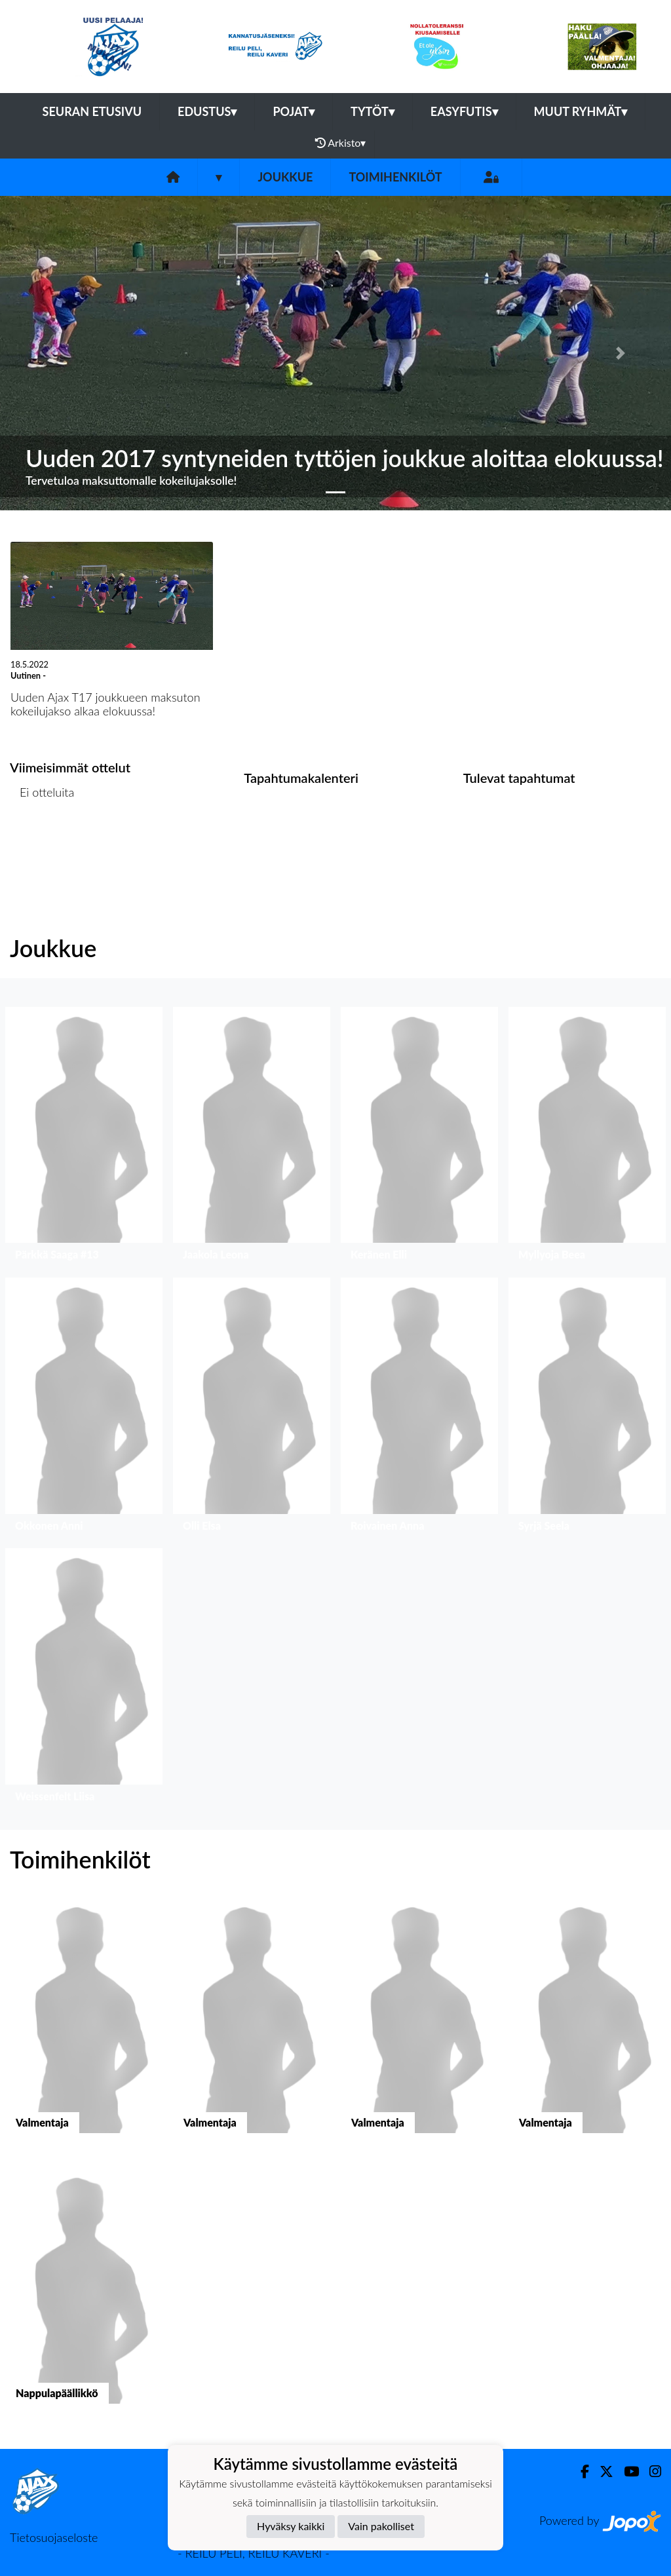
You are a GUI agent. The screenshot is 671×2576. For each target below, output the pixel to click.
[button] (50, 353)
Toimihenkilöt (395, 177)
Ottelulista (42, 843)
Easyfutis (464, 111)
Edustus (207, 111)
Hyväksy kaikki (290, 2526)
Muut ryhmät (581, 111)
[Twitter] (601, 2471)
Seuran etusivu (92, 111)
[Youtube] (626, 2471)
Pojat (294, 111)
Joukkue (285, 177)
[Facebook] (579, 2471)
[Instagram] (650, 2471)
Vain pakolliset (381, 2526)
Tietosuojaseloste (54, 2537)
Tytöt (372, 111)
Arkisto (340, 143)
